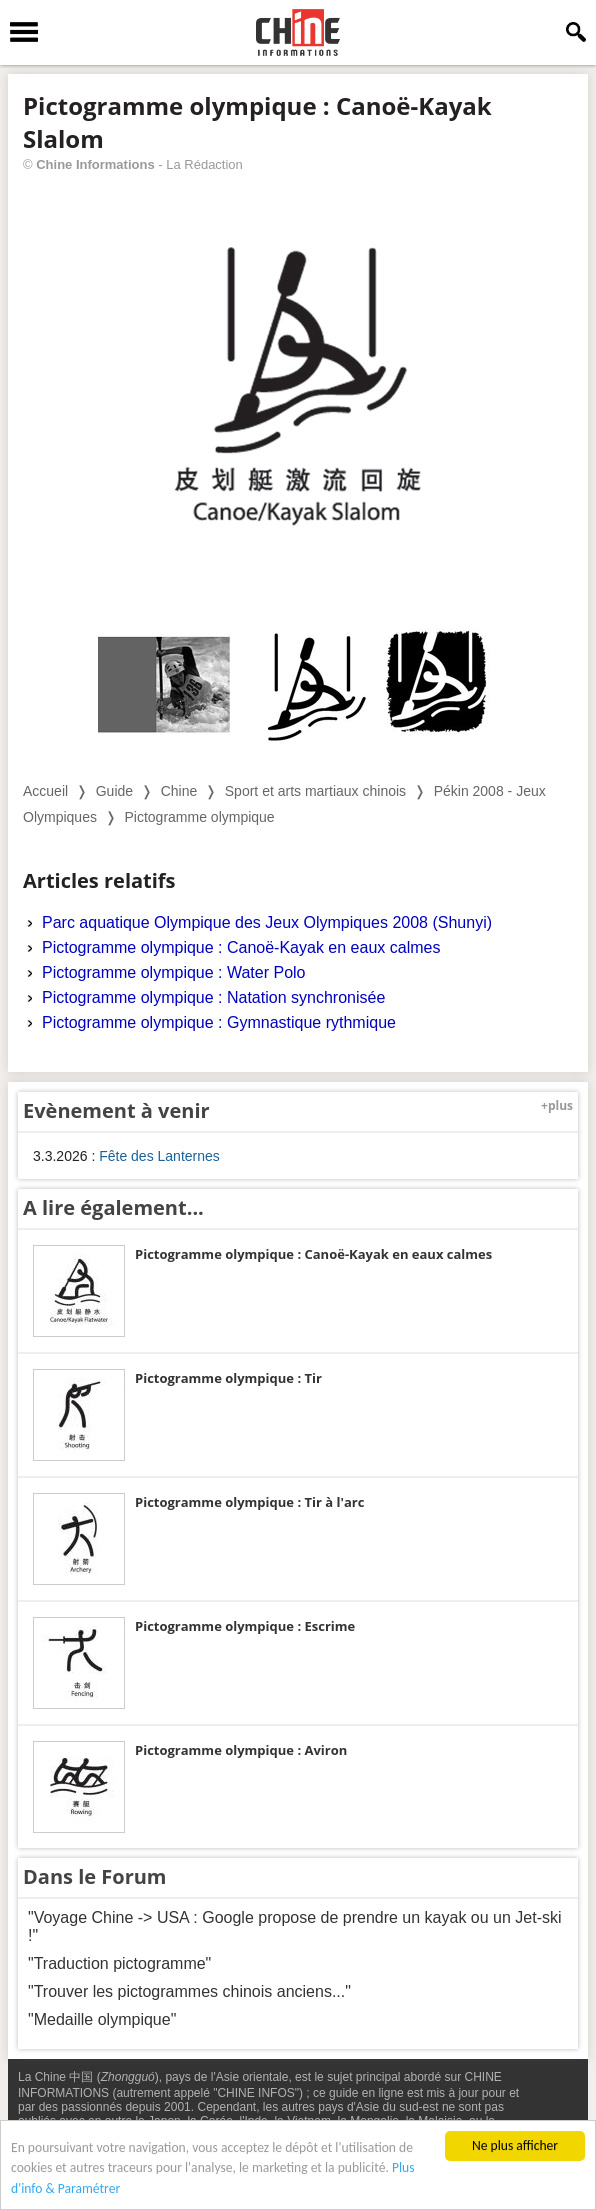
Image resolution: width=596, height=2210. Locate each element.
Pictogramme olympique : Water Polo (174, 972)
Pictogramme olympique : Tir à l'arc (249, 1502)
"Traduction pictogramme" (119, 1963)
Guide (114, 791)
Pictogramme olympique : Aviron (241, 1750)
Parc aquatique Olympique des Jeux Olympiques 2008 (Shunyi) (267, 922)
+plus (557, 1105)
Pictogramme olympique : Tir (228, 1378)
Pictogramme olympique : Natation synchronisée (213, 997)
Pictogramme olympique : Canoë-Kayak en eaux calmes (241, 947)
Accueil (45, 791)
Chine (179, 791)
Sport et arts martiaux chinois (315, 791)
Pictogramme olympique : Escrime (245, 1626)
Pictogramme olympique (199, 817)
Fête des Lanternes (159, 1156)
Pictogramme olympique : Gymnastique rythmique (219, 1022)
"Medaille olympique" (102, 2019)
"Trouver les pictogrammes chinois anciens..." (189, 1991)
